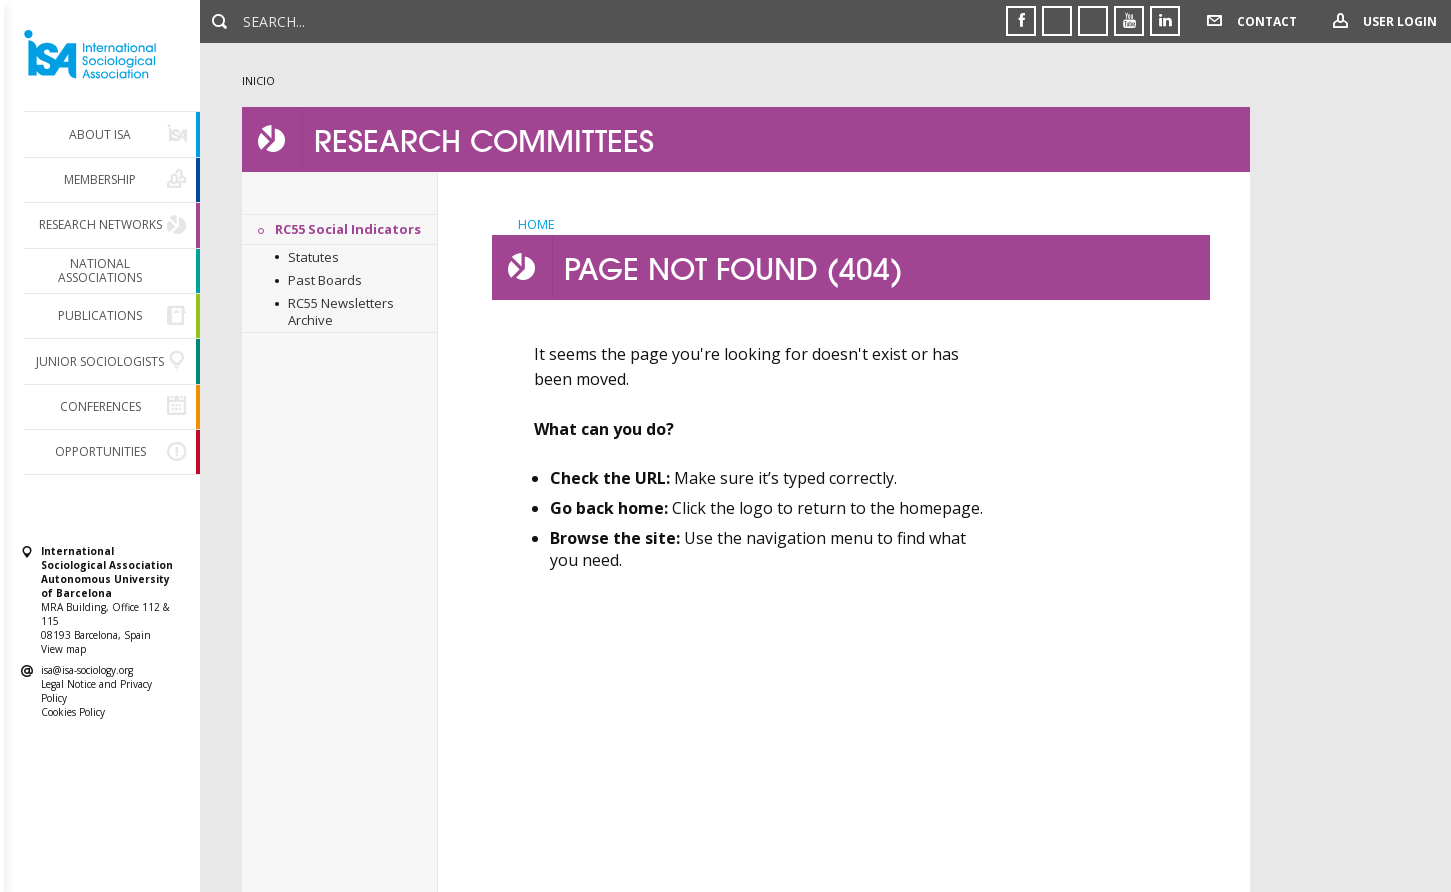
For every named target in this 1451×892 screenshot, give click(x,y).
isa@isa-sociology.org (87, 670)
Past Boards (325, 280)
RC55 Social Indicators (348, 229)
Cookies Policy (73, 712)
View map (63, 649)
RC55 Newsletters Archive (341, 311)
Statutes (313, 257)
